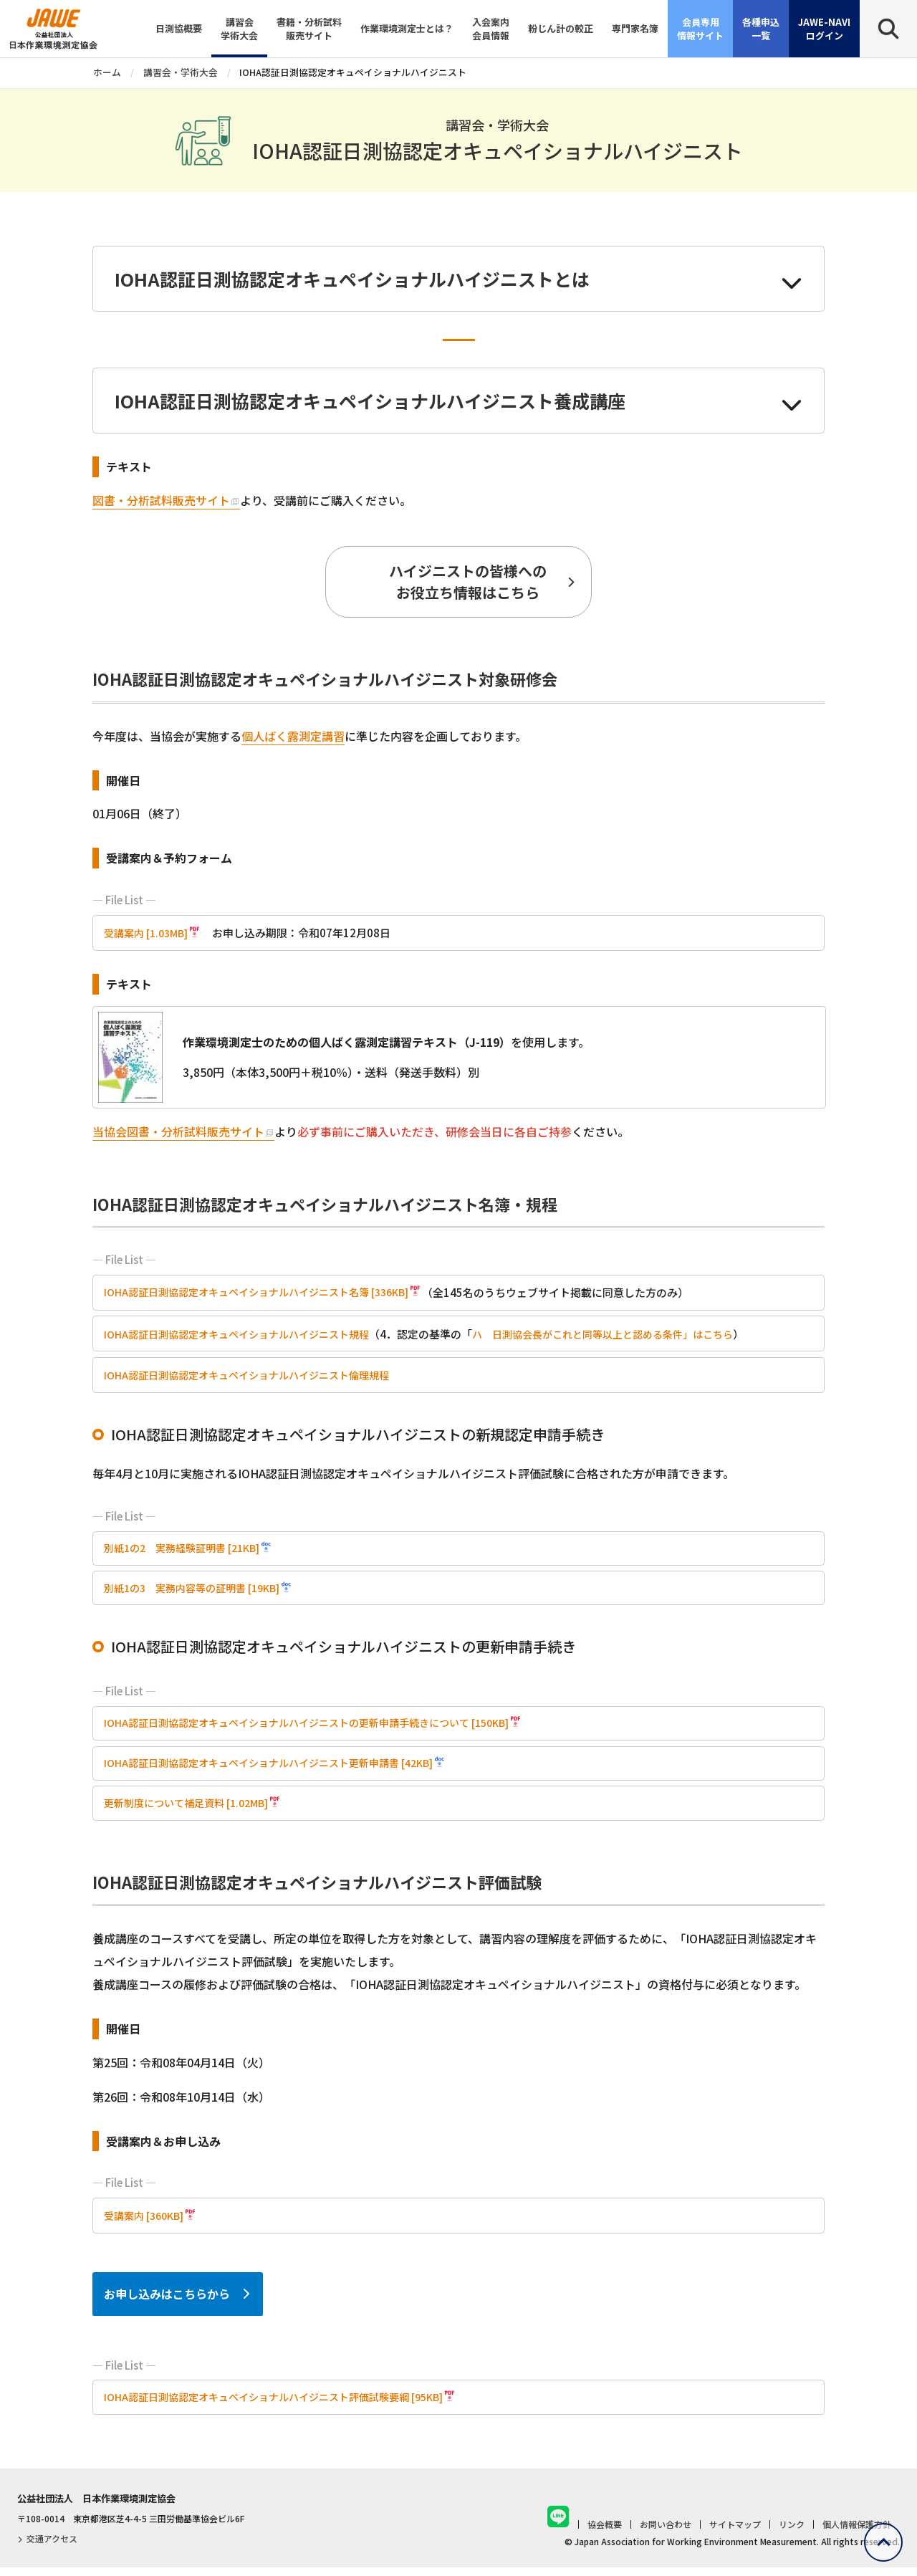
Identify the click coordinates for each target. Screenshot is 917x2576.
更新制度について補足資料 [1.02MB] (192, 1809)
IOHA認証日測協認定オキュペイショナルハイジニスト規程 (245, 1334)
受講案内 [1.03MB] (149, 932)
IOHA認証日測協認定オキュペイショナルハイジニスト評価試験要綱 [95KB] (285, 2404)
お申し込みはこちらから (167, 2300)
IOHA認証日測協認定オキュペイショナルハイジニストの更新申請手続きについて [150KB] (321, 1727)
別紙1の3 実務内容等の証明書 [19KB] (199, 1590)
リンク (792, 2533)
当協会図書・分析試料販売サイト (178, 1131)
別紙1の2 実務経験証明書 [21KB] (188, 1549)
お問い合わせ (665, 2533)
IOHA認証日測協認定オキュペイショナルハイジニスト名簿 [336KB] (267, 1293)
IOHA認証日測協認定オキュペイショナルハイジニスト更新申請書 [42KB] (280, 1768)
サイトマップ (735, 2533)
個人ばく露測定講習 (293, 735)
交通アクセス (47, 2546)
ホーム (107, 72)
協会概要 (604, 2533)
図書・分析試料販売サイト (161, 500)
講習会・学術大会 (180, 72)
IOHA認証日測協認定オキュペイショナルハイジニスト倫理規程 (256, 1375)
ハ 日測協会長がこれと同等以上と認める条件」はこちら (629, 1334)
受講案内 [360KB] (147, 2222)
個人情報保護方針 (856, 2533)
